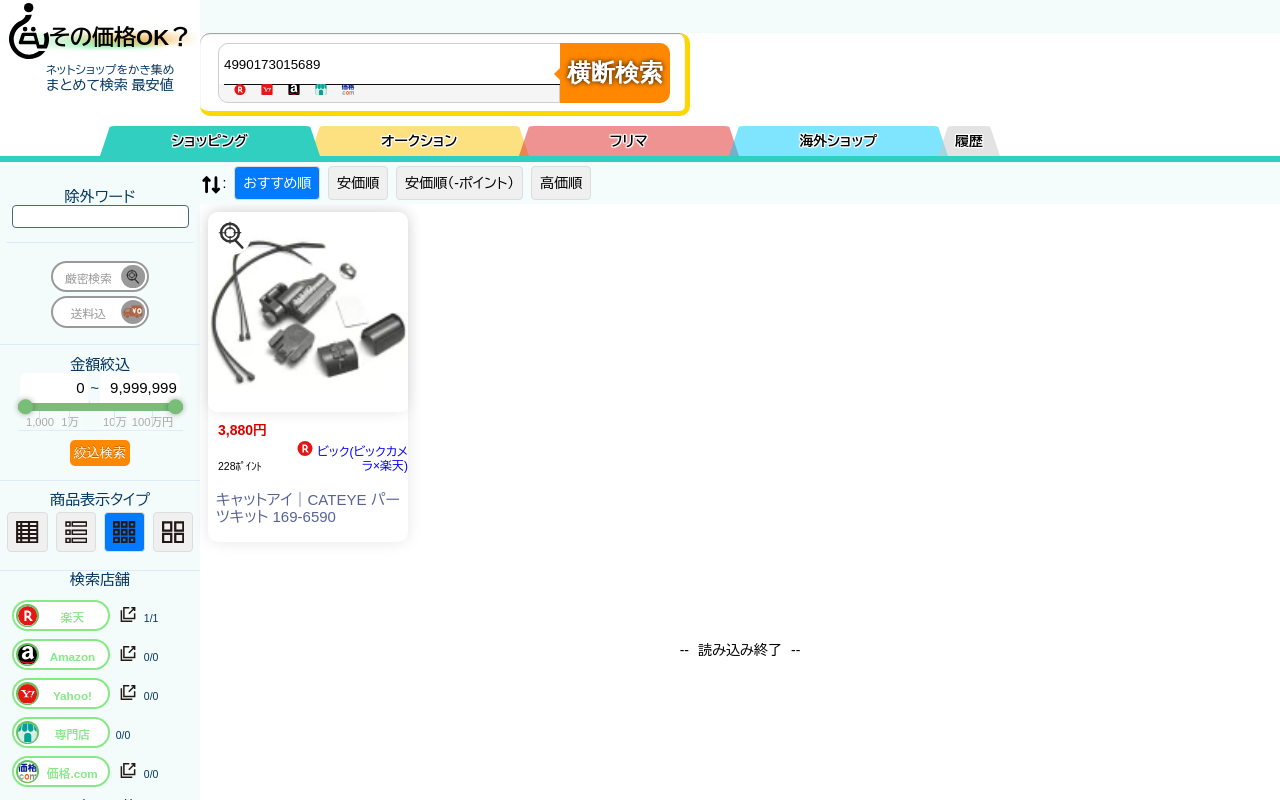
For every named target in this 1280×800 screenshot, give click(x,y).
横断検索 (615, 72)
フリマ (629, 141)
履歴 (969, 141)
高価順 (561, 183)
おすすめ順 (277, 183)
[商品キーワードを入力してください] (394, 64)
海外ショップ (838, 141)
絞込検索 (100, 452)
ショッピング (210, 141)
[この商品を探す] (232, 236)
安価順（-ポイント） (459, 183)
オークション (419, 141)
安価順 (358, 183)
